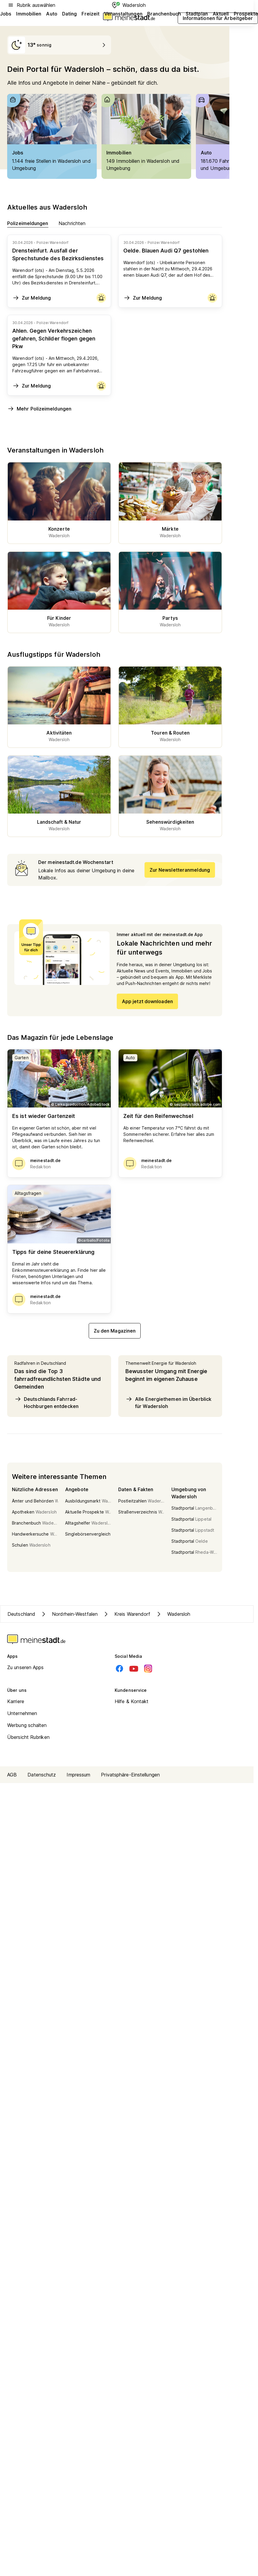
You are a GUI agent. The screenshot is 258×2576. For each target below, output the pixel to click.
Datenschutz (41, 1775)
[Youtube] (134, 1668)
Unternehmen (22, 1713)
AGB (12, 1775)
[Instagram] (148, 1668)
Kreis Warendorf (126, 1614)
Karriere (15, 1701)
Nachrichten (72, 223)
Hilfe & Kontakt (132, 1701)
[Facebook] (119, 1668)
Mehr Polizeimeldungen (39, 408)
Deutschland (21, 1614)
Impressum (78, 1775)
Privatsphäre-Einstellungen (130, 1775)
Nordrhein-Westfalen (69, 1614)
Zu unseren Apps (25, 1667)
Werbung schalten (27, 1725)
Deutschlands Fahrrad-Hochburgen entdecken (46, 1402)
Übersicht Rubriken (28, 1737)
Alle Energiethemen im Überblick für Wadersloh (168, 1402)
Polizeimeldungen (27, 223)
